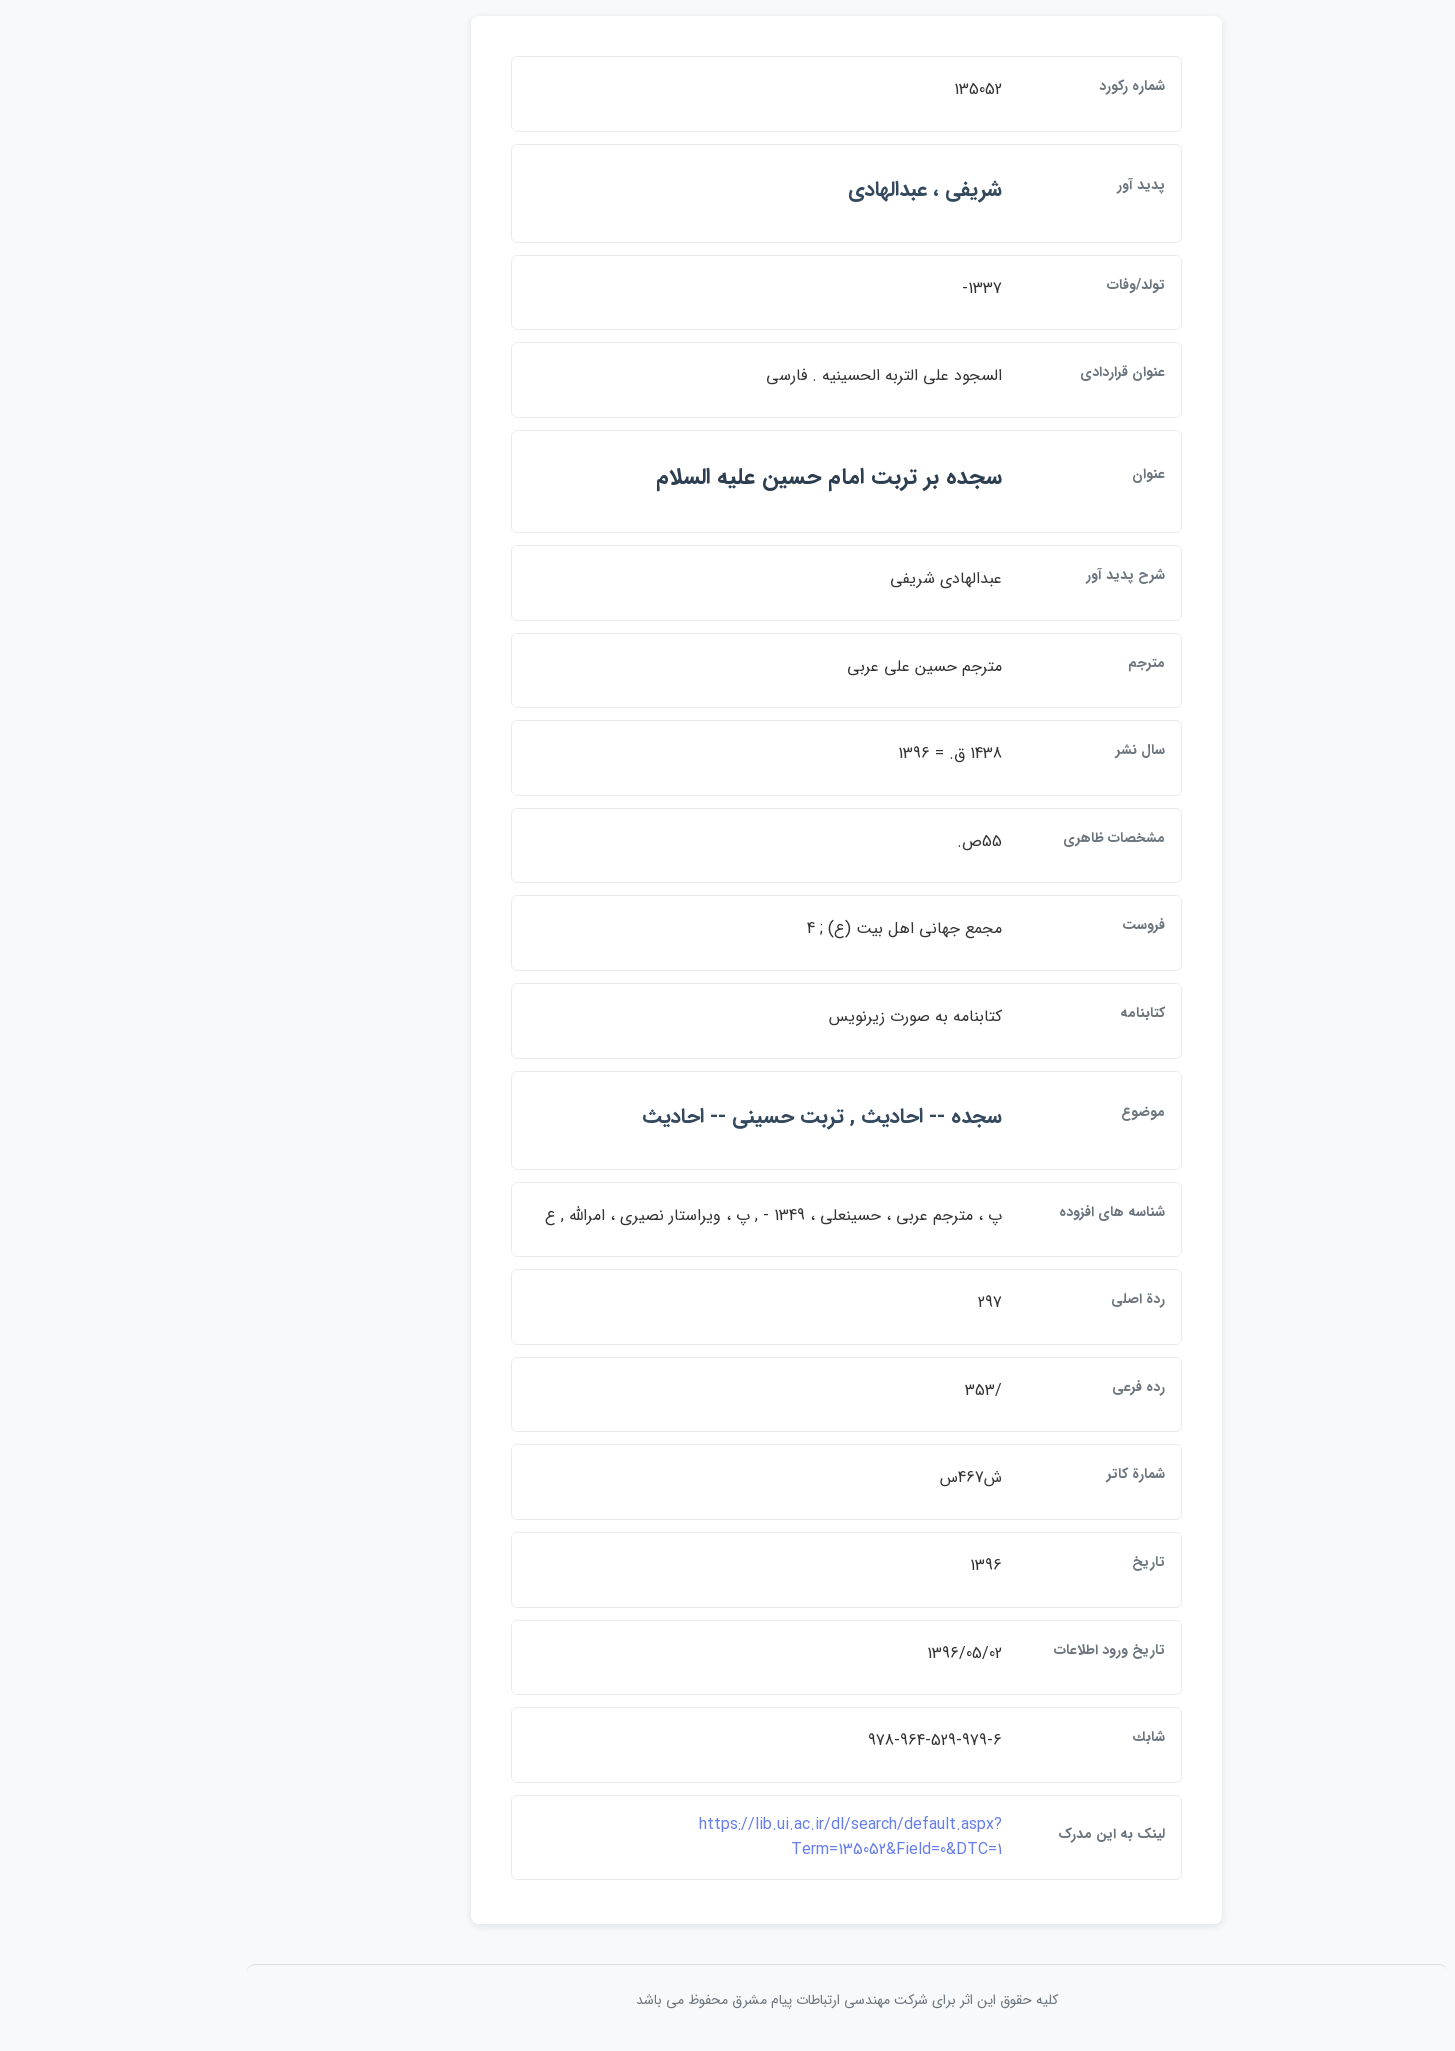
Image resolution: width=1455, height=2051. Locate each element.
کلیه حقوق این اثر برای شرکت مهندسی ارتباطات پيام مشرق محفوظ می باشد (728, 2000)
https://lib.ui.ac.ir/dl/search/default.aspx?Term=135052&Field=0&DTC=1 (731, 1837)
